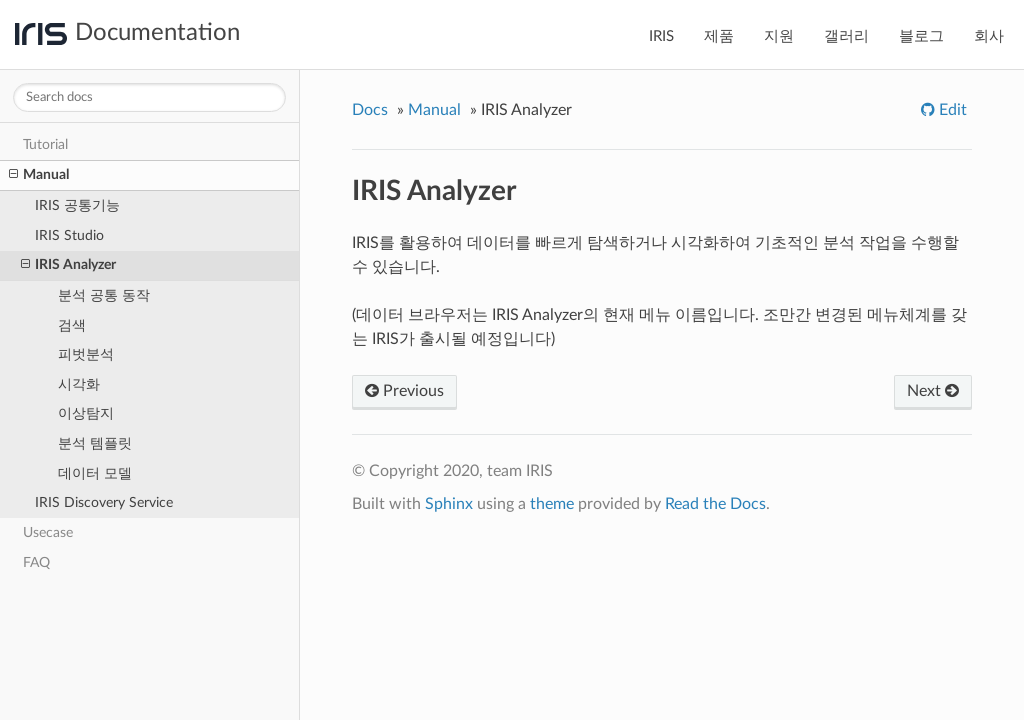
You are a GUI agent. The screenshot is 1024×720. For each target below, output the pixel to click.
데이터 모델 (95, 473)
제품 (719, 36)
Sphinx (449, 504)
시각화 (79, 384)
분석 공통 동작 (104, 295)
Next (933, 391)
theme (552, 504)
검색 (72, 325)
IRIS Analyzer (68, 265)
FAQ (36, 562)
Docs (370, 110)
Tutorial (45, 144)
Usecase (48, 532)
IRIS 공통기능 (77, 205)
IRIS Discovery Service (104, 502)
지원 (779, 36)
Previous (404, 391)
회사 (989, 36)
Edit (951, 110)
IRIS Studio (69, 235)
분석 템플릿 (95, 443)
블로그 (921, 36)
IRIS (661, 36)
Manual (39, 175)
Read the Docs (715, 504)
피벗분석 (86, 354)
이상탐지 (86, 413)
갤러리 (846, 36)
